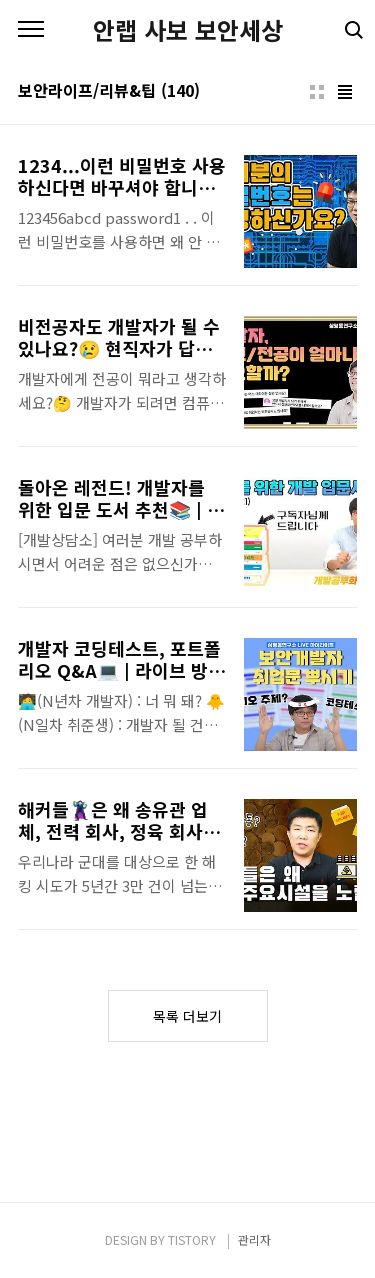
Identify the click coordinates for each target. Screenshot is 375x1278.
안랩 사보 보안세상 (188, 30)
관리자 (254, 1239)
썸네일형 (317, 92)
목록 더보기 (187, 1016)
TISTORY (192, 1239)
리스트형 (345, 92)
